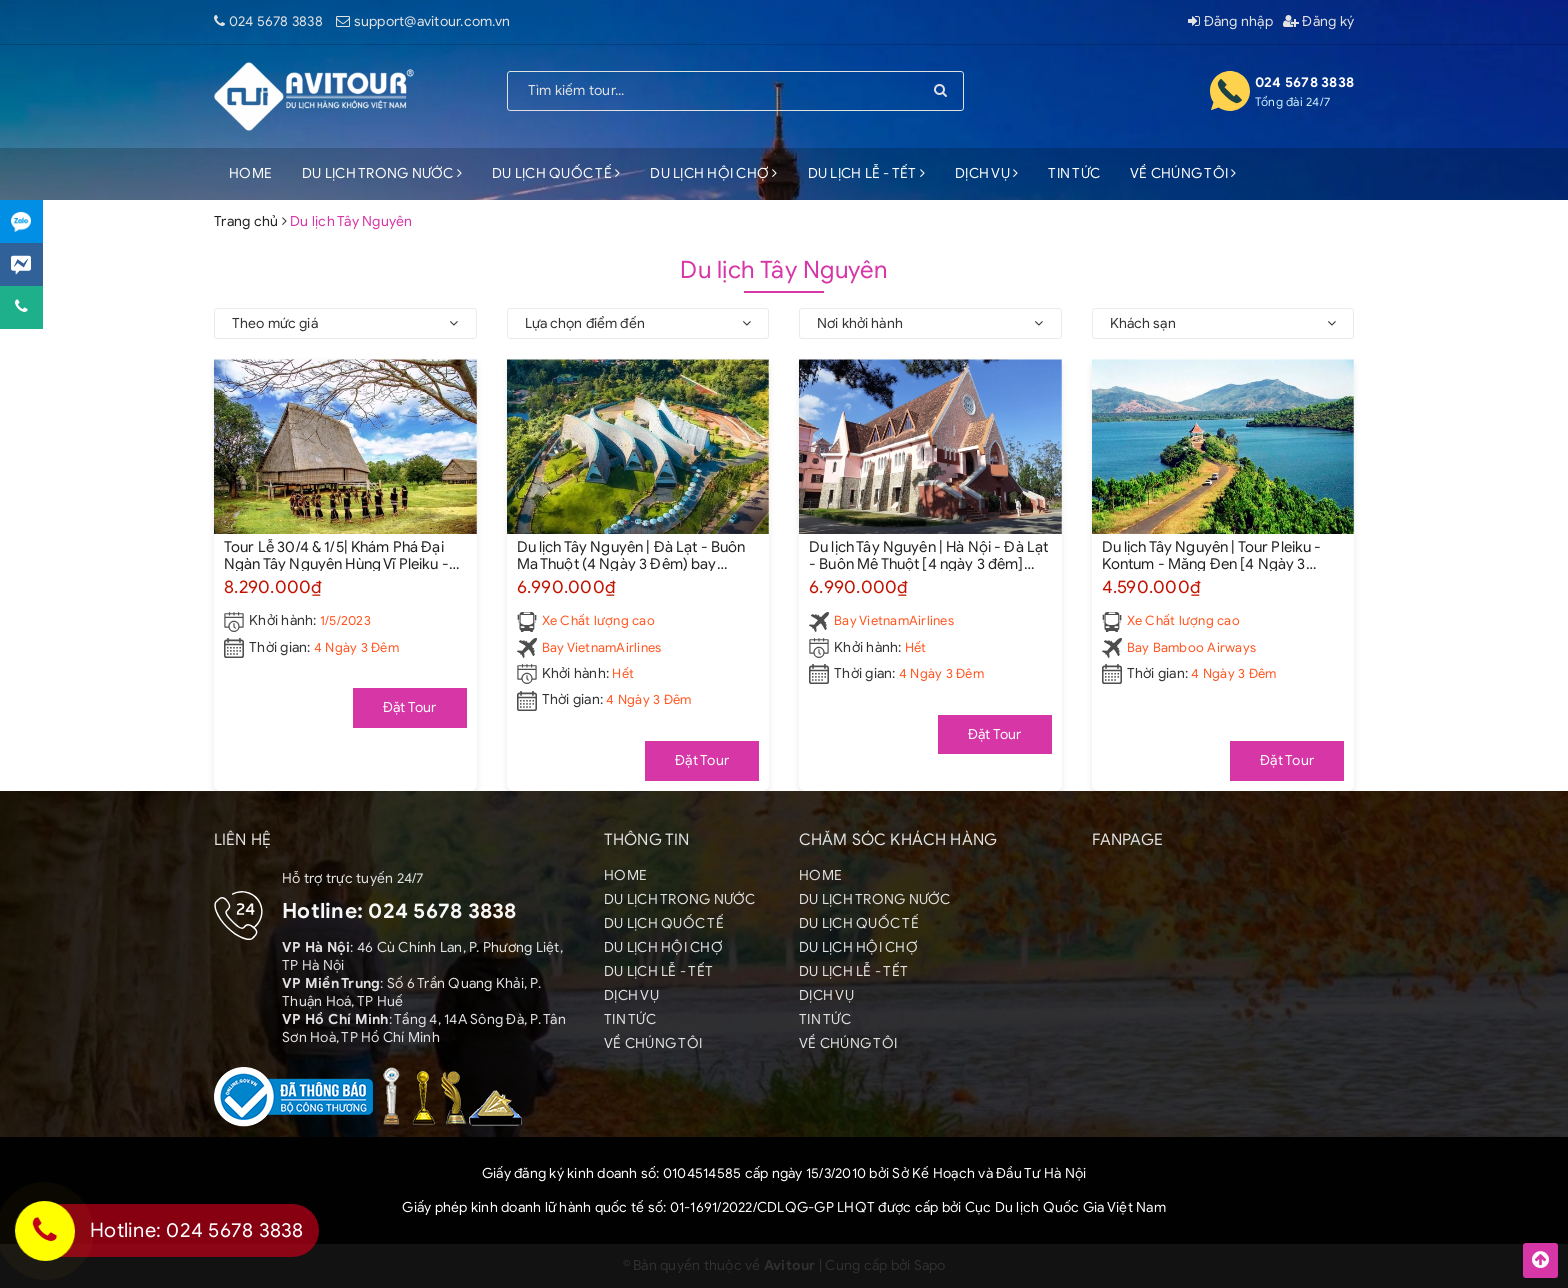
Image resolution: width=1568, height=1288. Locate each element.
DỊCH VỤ (986, 173)
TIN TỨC (1074, 173)
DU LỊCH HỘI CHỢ (713, 173)
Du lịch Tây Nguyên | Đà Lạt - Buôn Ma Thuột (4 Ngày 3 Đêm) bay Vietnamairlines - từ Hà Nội (631, 555)
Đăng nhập (1230, 21)
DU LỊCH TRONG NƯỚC (382, 173)
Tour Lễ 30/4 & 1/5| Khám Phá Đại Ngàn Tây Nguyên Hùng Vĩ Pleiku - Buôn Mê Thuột (336, 555)
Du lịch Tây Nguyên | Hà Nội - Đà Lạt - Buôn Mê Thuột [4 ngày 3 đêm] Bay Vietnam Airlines (928, 555)
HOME (250, 173)
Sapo (930, 1265)
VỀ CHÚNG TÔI (1183, 173)
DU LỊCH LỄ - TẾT (867, 173)
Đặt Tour (410, 707)
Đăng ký (1318, 21)
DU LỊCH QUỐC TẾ (556, 173)
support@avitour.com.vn (432, 21)
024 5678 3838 (276, 21)
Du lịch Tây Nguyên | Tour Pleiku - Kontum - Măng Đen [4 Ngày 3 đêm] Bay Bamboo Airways (1212, 555)
